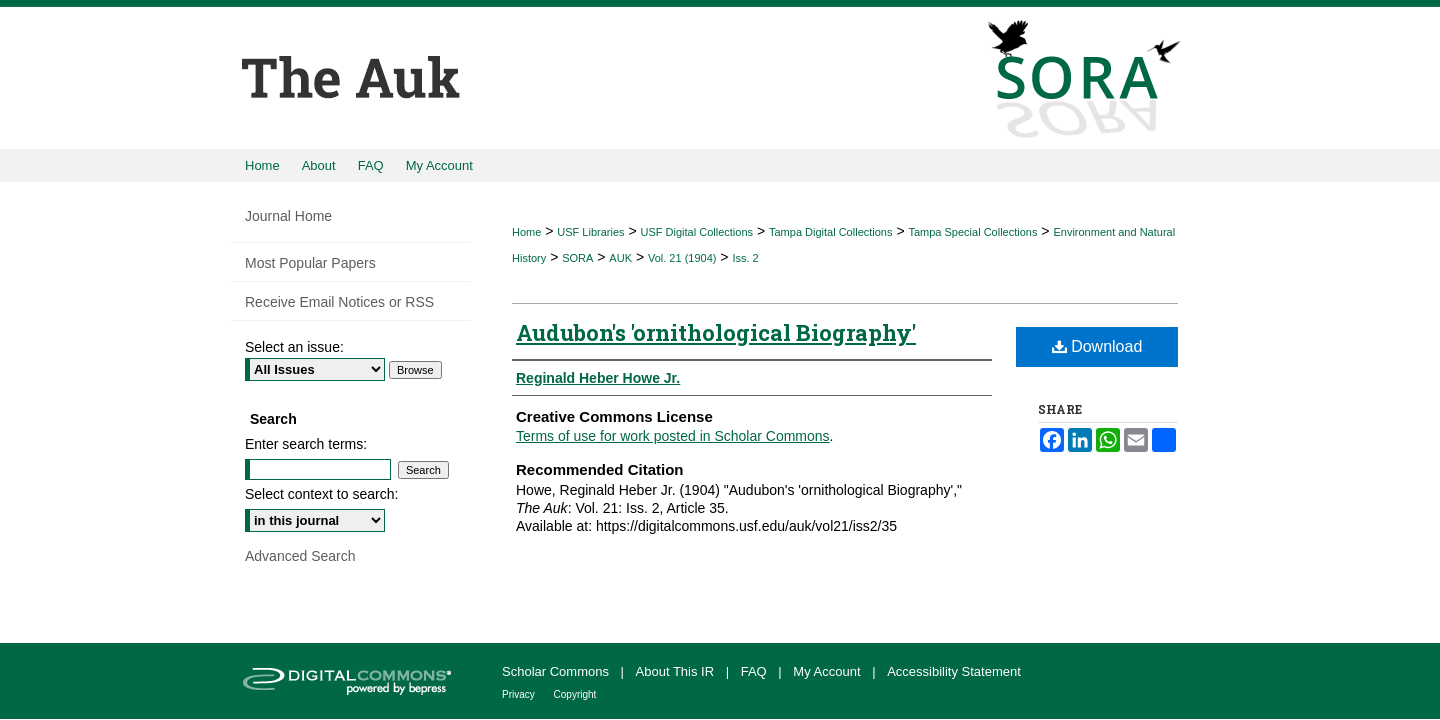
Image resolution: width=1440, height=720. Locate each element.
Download (1097, 346)
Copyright (575, 694)
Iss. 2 (745, 258)
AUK (620, 258)
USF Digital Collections (697, 232)
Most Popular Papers (310, 263)
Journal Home (288, 216)
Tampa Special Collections (972, 232)
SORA (577, 258)
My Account (828, 671)
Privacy (520, 694)
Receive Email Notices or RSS (339, 302)
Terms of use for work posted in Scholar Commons (673, 436)
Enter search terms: (306, 444)
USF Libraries (590, 232)
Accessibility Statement (954, 671)
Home (526, 232)
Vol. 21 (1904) (682, 258)
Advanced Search (300, 556)
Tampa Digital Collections (831, 232)
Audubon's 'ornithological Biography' (716, 332)
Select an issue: (294, 347)
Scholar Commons (557, 671)
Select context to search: (321, 494)
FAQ (756, 671)
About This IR (677, 671)
